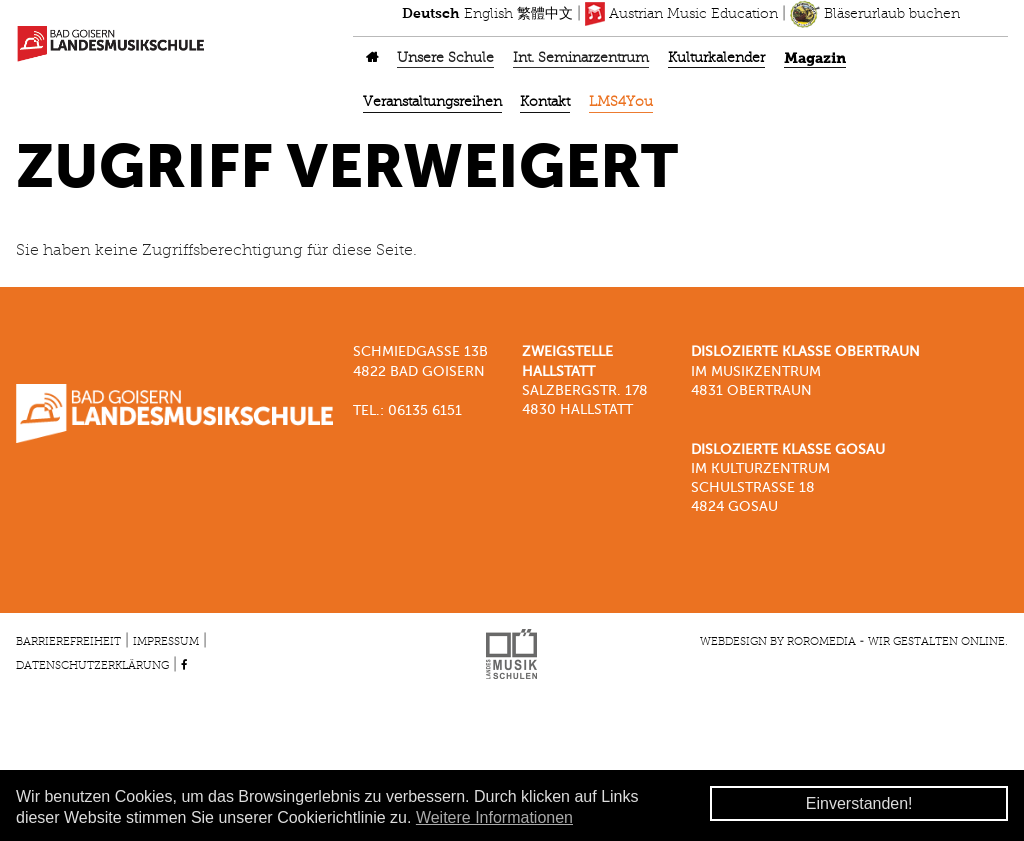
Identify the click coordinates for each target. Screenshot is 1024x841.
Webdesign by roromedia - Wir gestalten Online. (854, 642)
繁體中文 (545, 14)
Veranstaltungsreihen (432, 102)
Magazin (815, 59)
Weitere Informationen (494, 817)
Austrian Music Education (681, 14)
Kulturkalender (716, 58)
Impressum (166, 642)
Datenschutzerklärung (92, 666)
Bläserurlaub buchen (875, 14)
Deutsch (431, 14)
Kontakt (545, 102)
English (488, 14)
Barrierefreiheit (68, 642)
